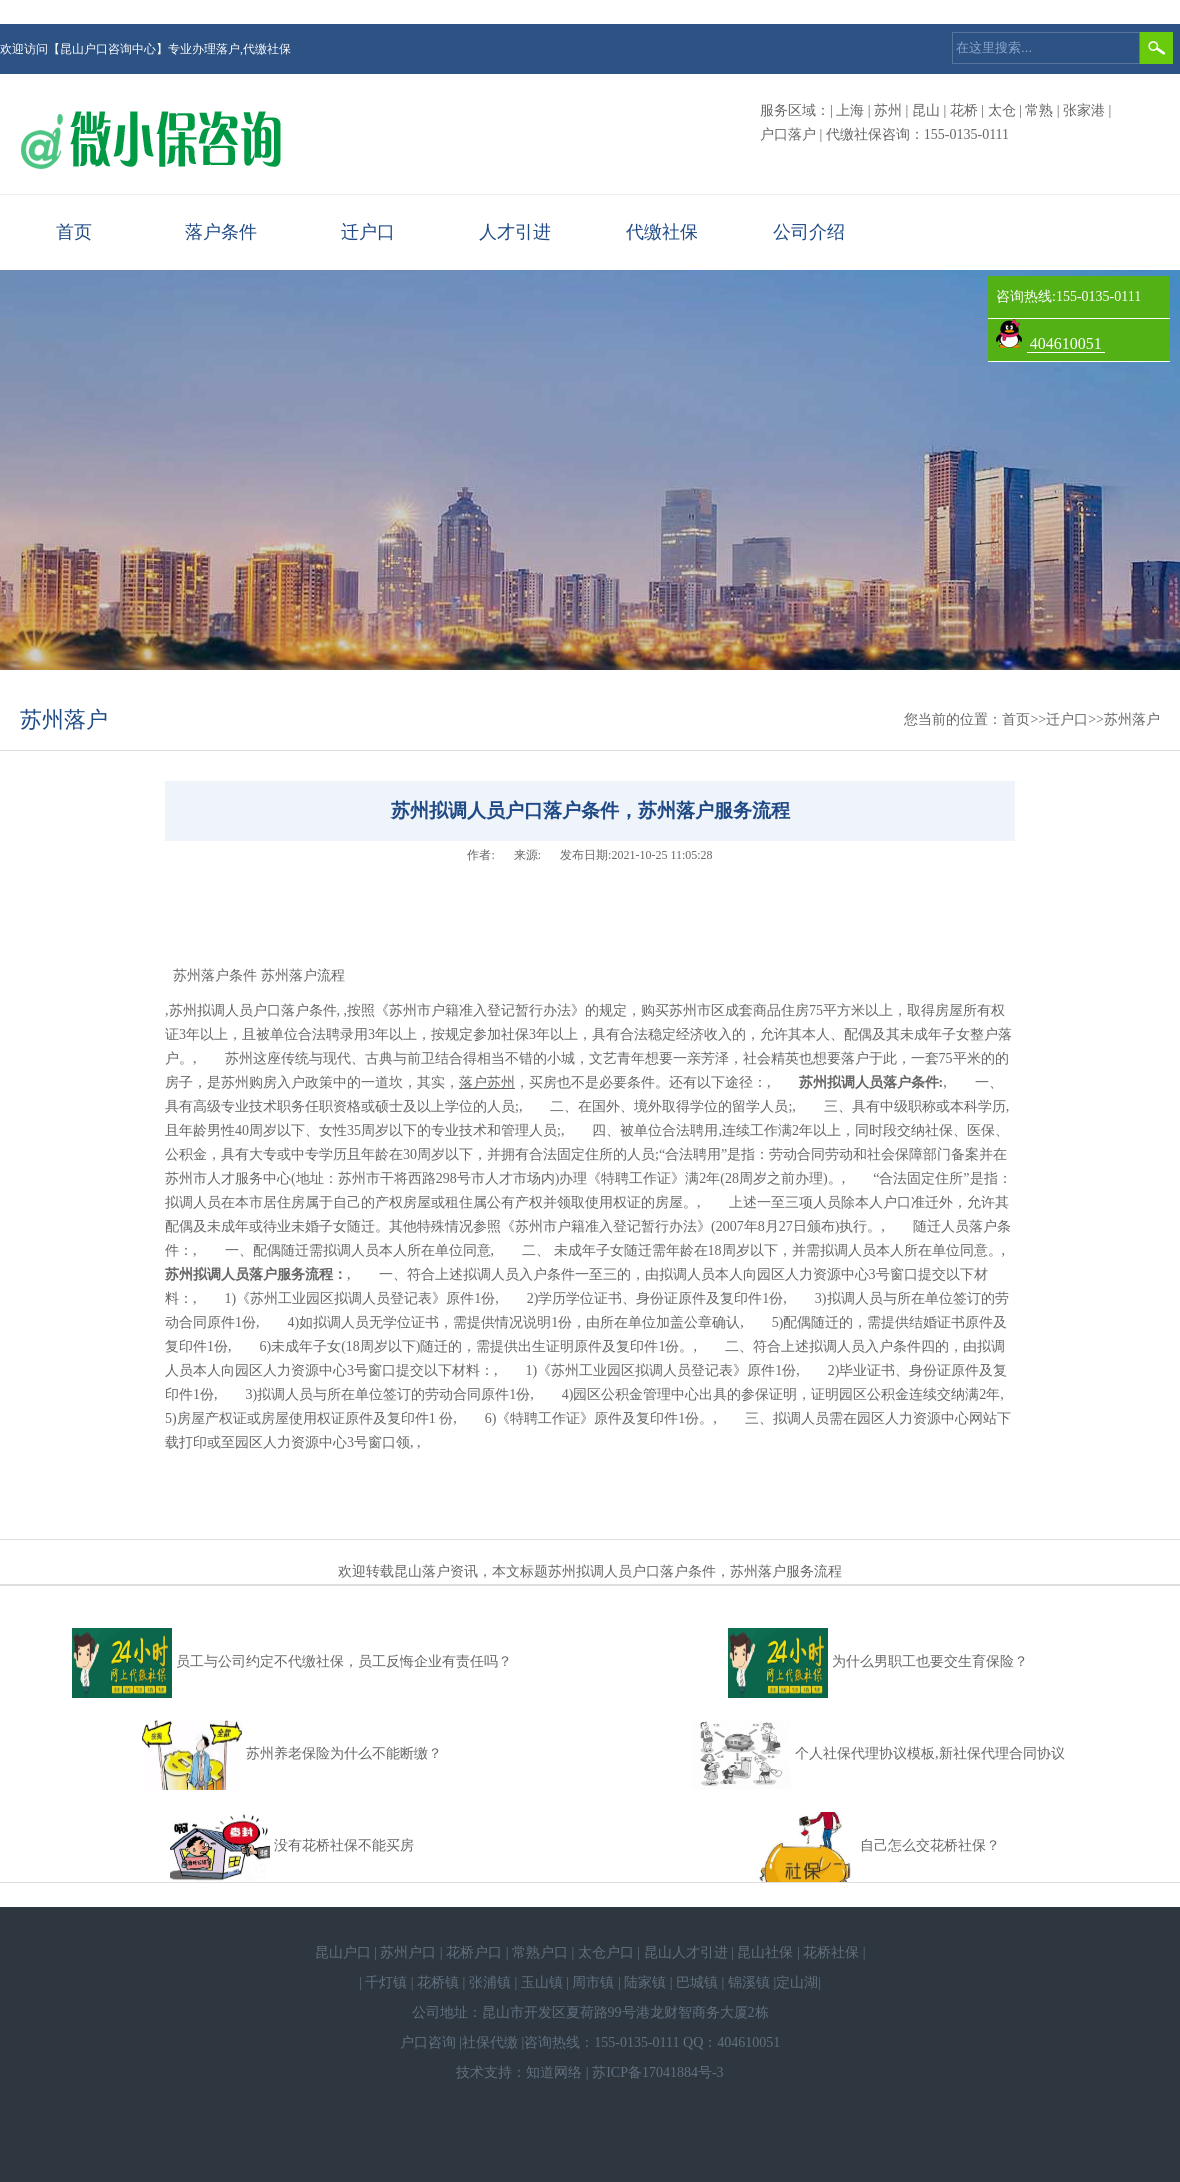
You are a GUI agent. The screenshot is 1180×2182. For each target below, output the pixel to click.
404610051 (1066, 343)
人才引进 (515, 232)
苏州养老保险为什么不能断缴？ (344, 1753)
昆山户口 (343, 1952)
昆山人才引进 (686, 1952)
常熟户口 (540, 1952)
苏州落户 (64, 719)
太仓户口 (606, 1952)
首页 (74, 232)
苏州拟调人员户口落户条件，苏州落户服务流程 (695, 1571)
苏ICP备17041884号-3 (657, 2072)
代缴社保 (662, 232)
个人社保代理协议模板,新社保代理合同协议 (930, 1753)
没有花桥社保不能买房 (344, 1845)
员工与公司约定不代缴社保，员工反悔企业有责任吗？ (344, 1661)
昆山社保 (765, 1952)
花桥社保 (831, 1952)
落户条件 (221, 232)
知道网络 (554, 2072)
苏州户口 (408, 1952)
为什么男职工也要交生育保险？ (930, 1661)
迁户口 (368, 232)
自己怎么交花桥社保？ (930, 1845)
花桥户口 (474, 1952)
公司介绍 (809, 232)
